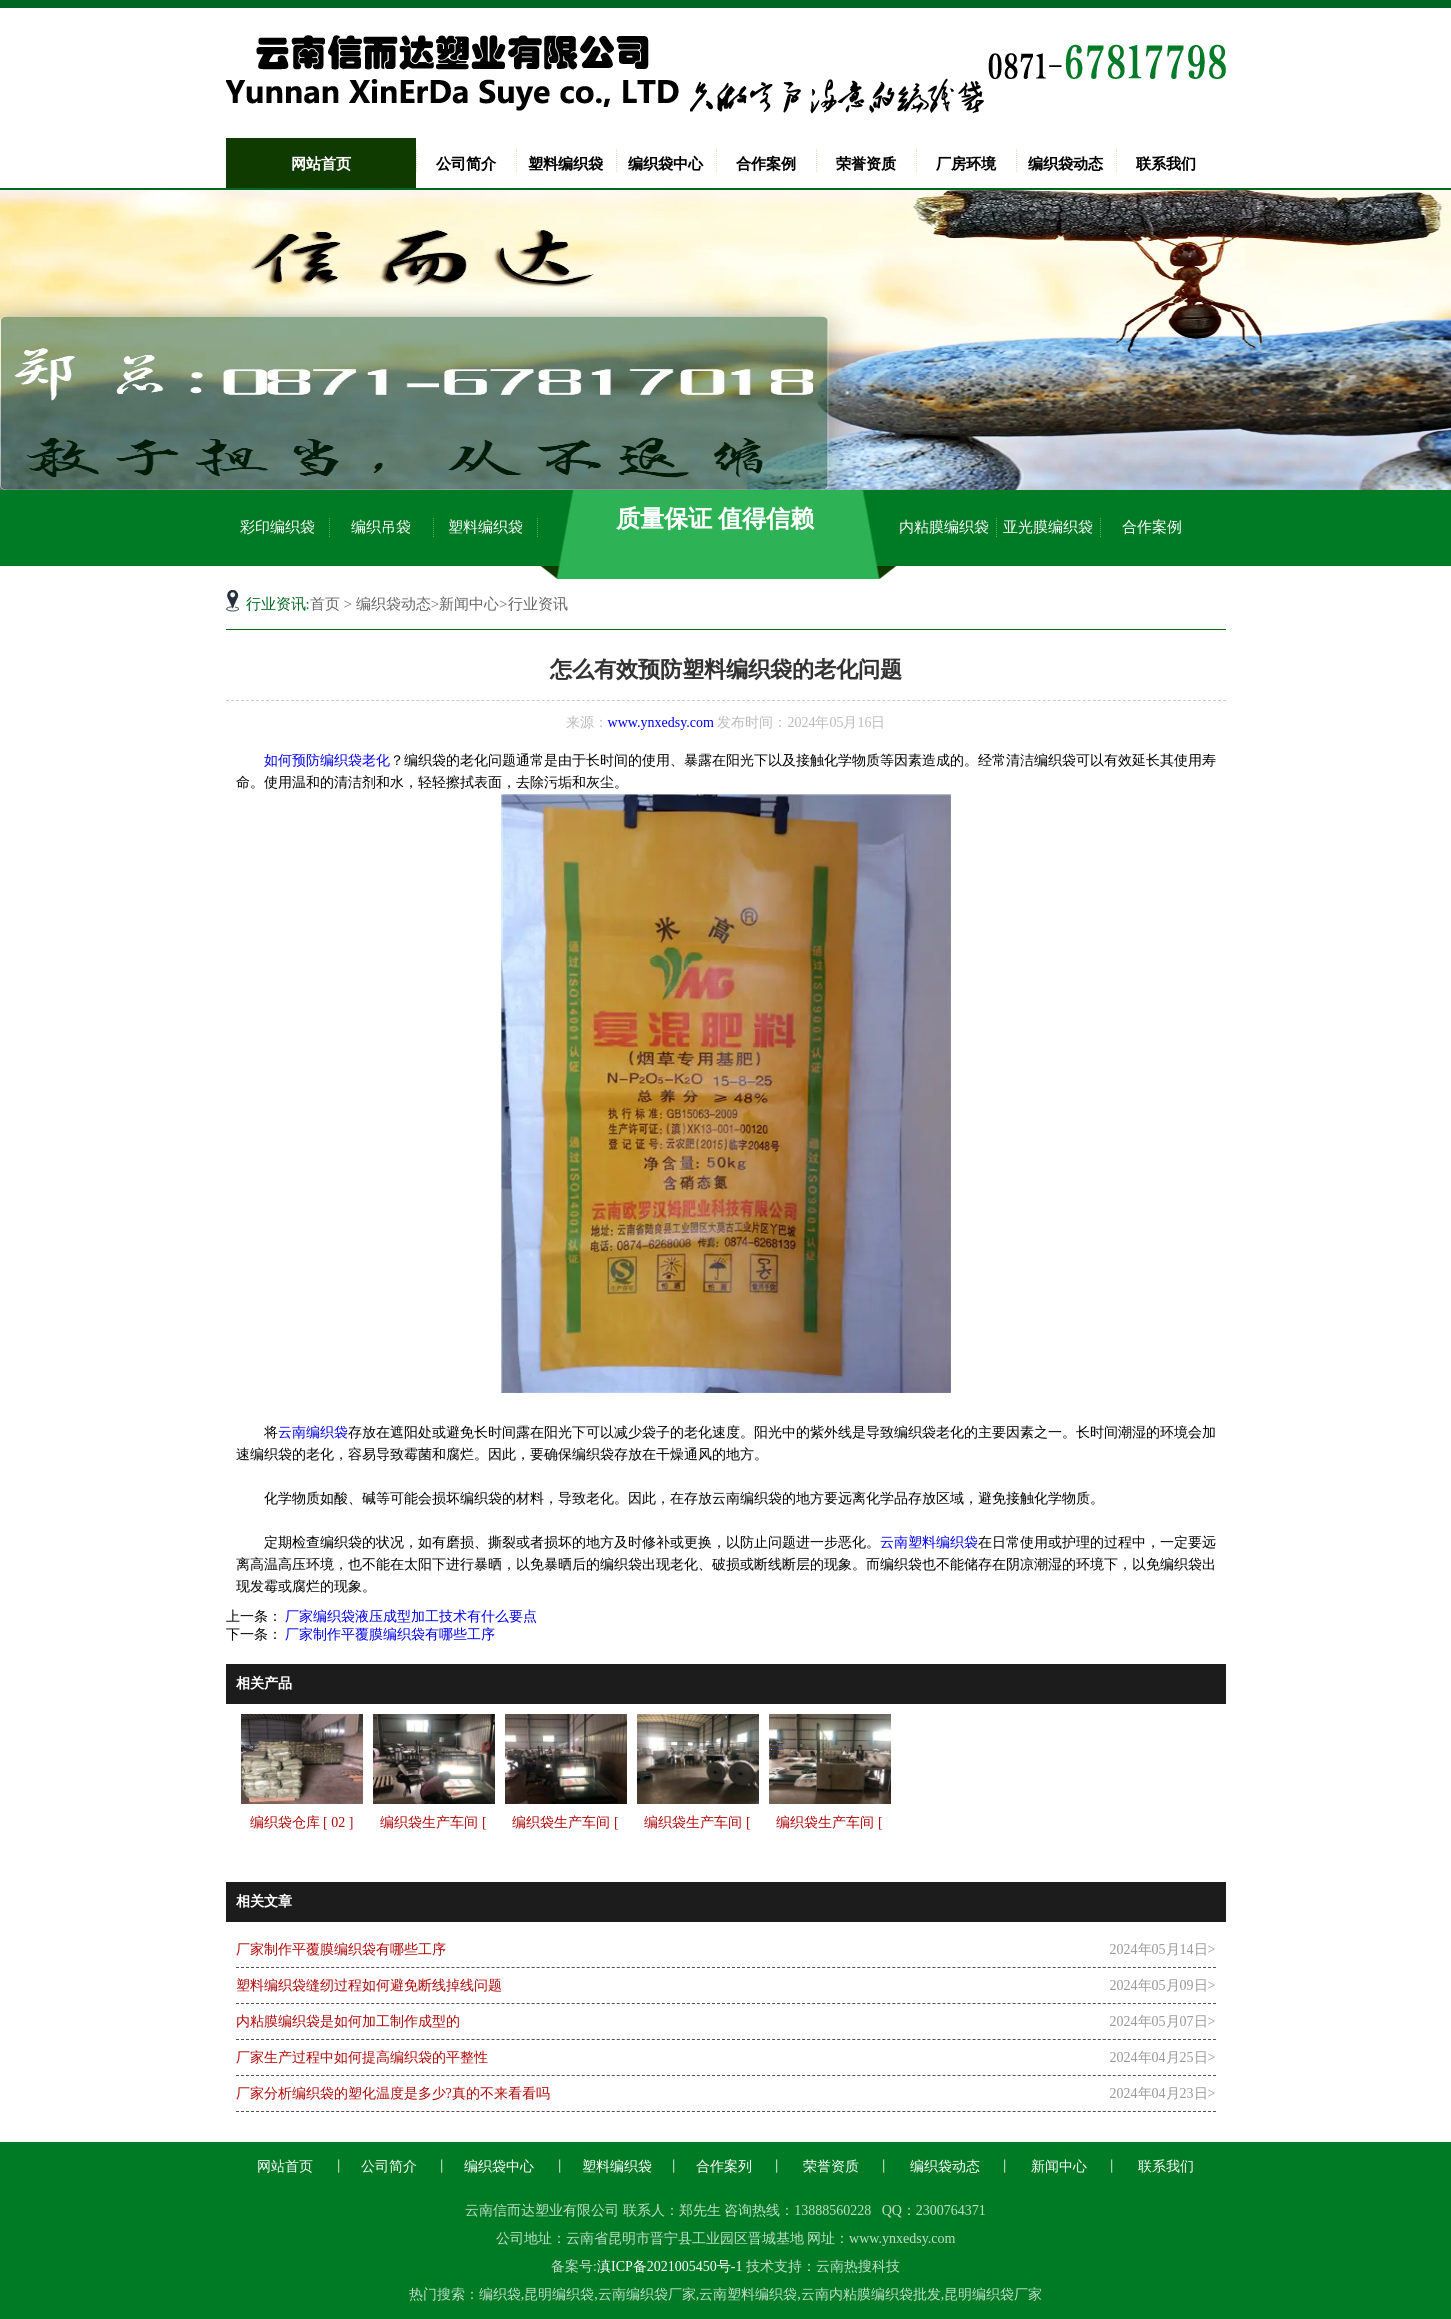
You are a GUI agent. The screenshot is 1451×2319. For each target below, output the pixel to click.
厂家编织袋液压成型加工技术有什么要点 (410, 1616)
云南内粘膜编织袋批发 (871, 2294)
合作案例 (766, 164)
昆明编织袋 (559, 2294)
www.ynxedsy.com (661, 722)
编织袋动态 (1065, 164)
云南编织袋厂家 (647, 2294)
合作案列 (724, 2166)
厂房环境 (966, 164)
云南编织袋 (313, 1432)
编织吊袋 (381, 527)
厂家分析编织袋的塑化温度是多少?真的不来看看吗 (393, 2093)
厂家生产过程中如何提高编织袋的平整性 (362, 2057)
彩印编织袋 (277, 527)
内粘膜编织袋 (944, 527)
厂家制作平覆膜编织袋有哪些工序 (389, 1634)
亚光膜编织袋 (1048, 527)
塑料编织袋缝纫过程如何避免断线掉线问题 (369, 1985)
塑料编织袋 (565, 164)
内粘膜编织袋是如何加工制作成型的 (348, 2021)
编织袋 (500, 2294)
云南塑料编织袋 (929, 1542)
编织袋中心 (665, 164)
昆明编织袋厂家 (993, 2294)
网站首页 (321, 164)
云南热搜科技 (858, 2266)
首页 (325, 604)
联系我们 (1166, 164)
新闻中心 (469, 604)
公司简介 (466, 164)
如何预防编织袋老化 (327, 760)
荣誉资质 (866, 164)
